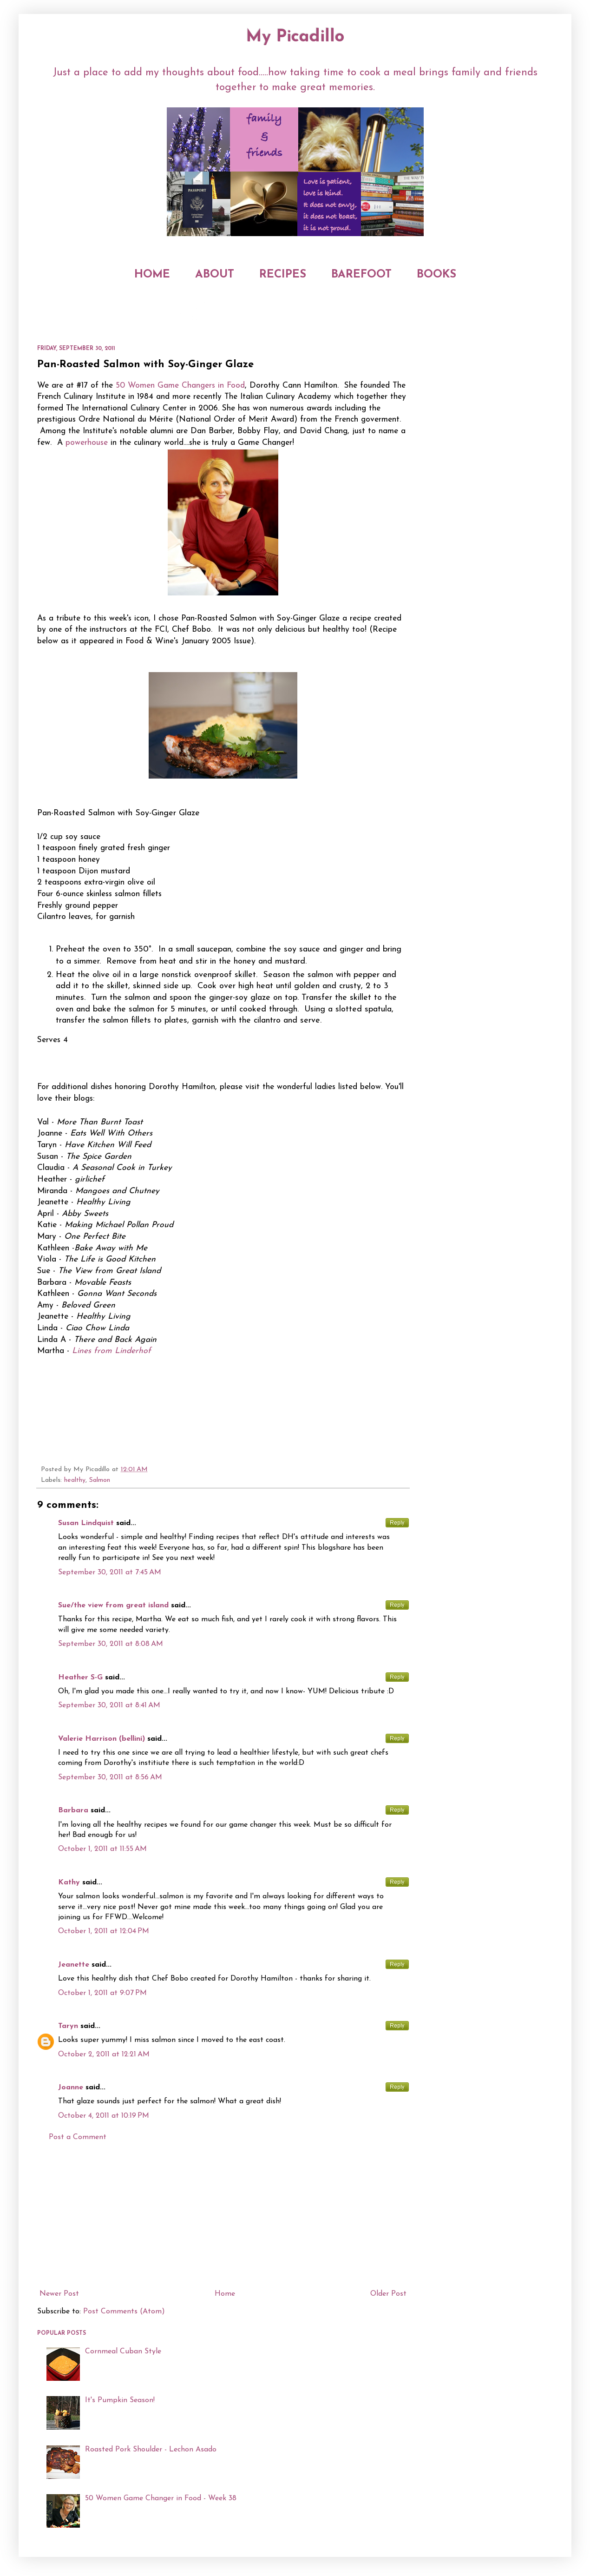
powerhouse (87, 443)
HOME (152, 274)
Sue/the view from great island (113, 1605)
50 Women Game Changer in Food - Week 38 (160, 2498)
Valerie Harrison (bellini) (101, 1739)
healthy (74, 1480)
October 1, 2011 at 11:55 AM (102, 1849)
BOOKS (436, 274)
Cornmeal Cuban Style (123, 2351)
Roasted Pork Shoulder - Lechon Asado (150, 2449)
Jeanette (73, 1964)
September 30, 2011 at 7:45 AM (109, 1572)
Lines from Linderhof (111, 1351)
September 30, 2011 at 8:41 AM (109, 1705)
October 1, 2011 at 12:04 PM (103, 1931)
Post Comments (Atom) (124, 2311)
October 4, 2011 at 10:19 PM (103, 2116)
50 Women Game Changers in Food (180, 386)
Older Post (388, 2294)
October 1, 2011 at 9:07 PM (102, 1993)
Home (225, 2294)
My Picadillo (295, 37)
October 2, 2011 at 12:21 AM (104, 2054)
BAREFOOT (361, 274)
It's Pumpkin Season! (120, 2400)
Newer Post (59, 2294)
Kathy (69, 1882)
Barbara (73, 1810)
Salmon (99, 1480)
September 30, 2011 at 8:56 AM (110, 1777)
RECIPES (282, 274)
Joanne (70, 2087)
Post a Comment (77, 2137)
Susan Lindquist (86, 1523)
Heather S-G (80, 1677)
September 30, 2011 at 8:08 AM (110, 1644)
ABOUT (214, 274)
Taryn (68, 2026)
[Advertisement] (223, 2216)
